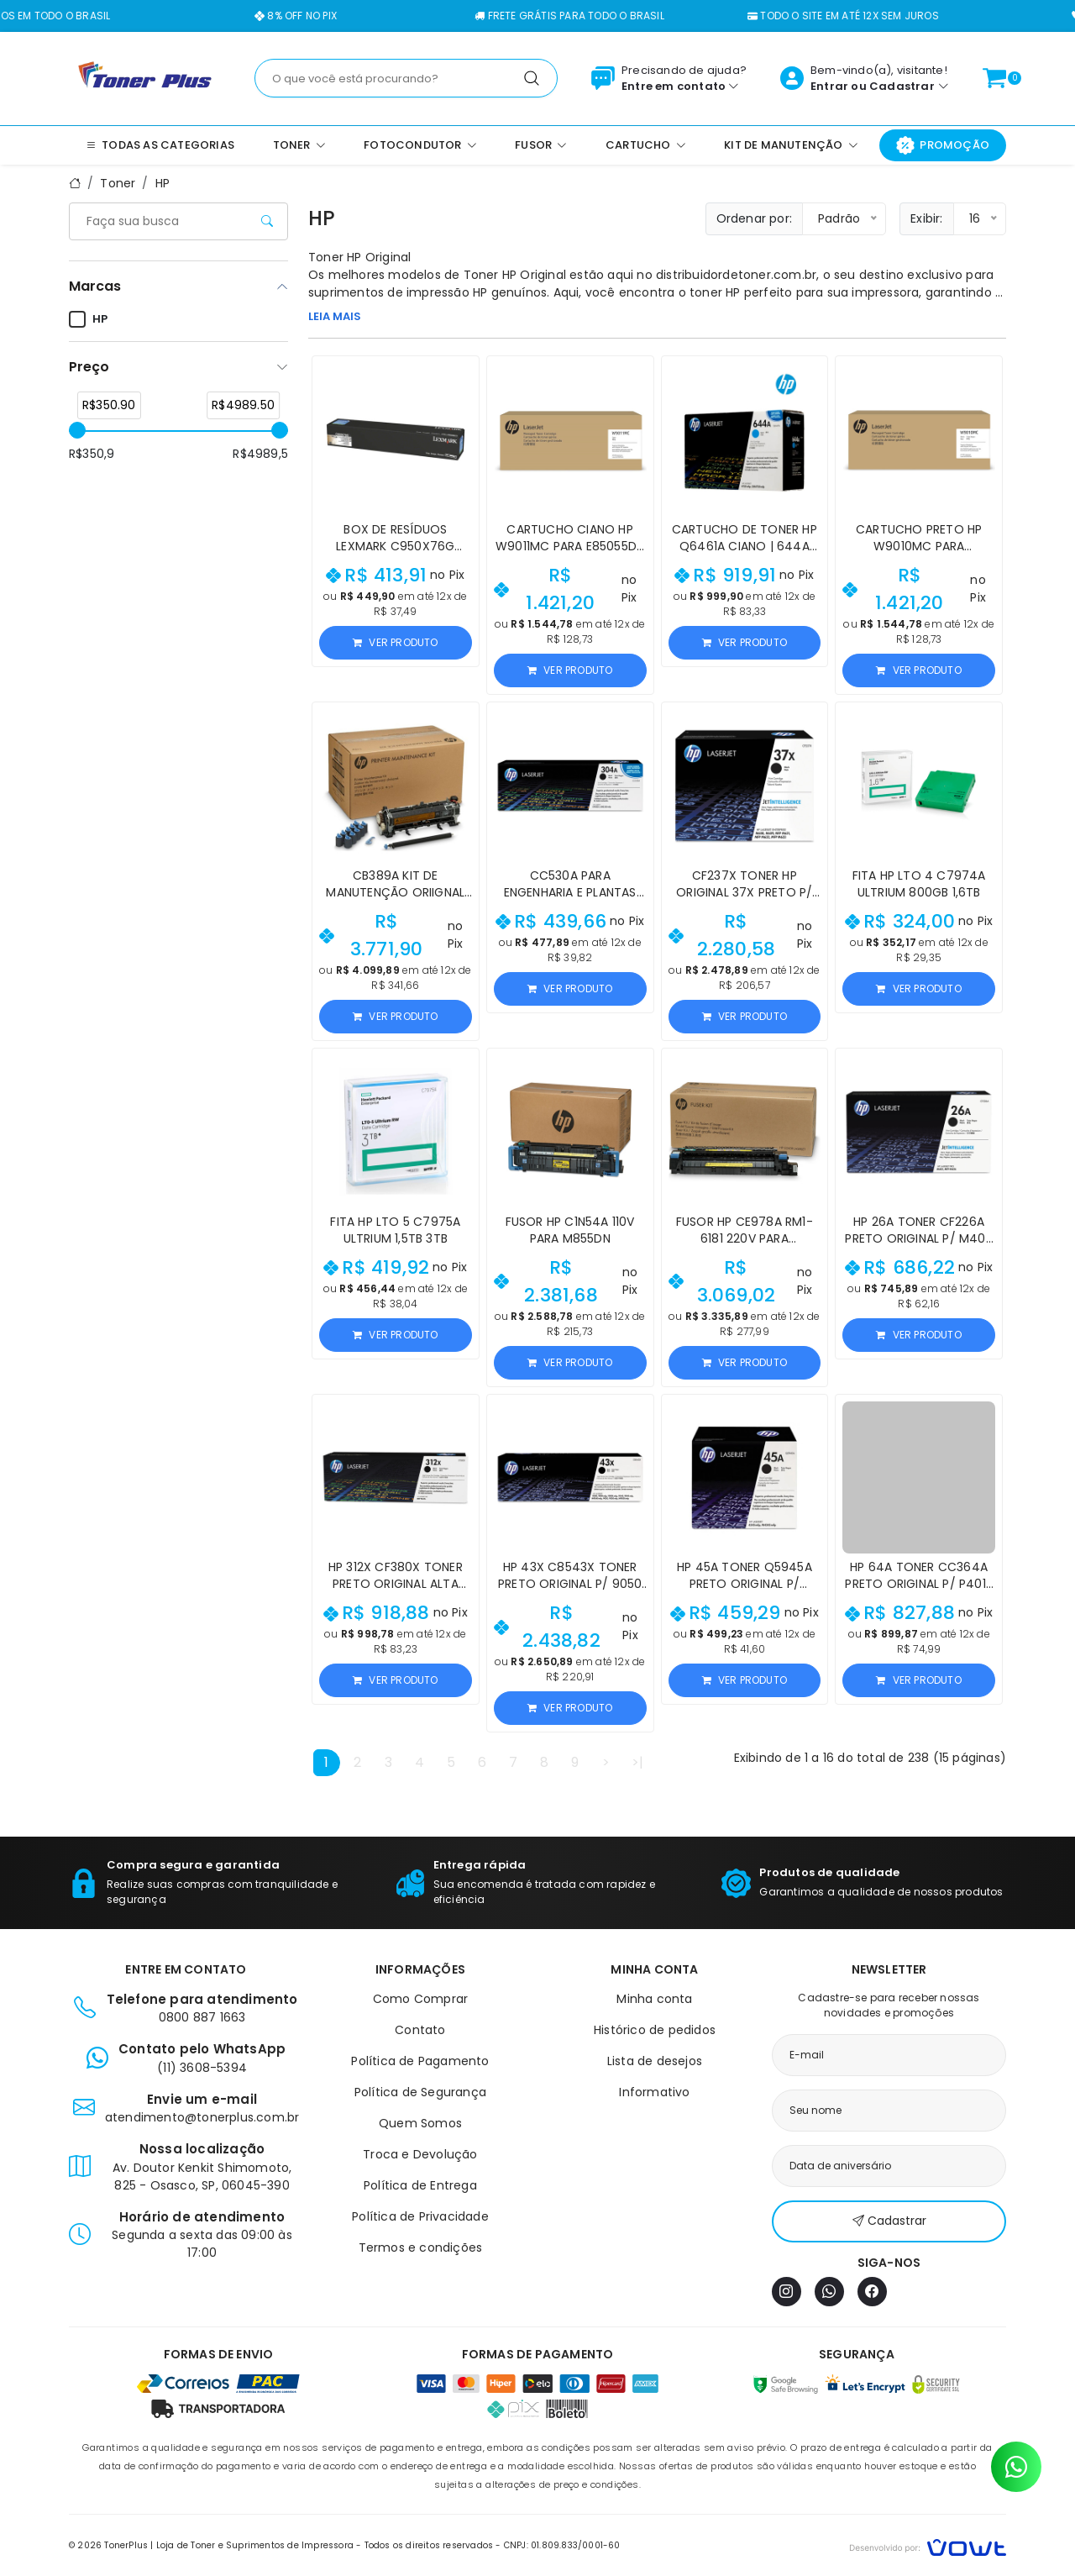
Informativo (654, 2092)
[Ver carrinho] (994, 78)
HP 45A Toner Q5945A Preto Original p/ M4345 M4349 (744, 1584)
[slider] (77, 430)
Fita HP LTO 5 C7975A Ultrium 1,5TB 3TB (395, 1230)
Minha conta (654, 1998)
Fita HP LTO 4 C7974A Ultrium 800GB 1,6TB (919, 884)
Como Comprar (420, 1998)
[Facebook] (872, 2291)
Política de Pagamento (420, 2061)
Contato (420, 2029)
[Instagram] (786, 2291)
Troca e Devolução (420, 2154)
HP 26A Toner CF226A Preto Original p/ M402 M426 (918, 1238)
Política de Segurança (420, 2092)
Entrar (829, 86)
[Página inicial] (145, 77)
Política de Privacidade (420, 2216)
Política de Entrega (420, 2185)
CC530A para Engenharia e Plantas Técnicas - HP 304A (570, 892)
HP (162, 183)
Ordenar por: (754, 218)
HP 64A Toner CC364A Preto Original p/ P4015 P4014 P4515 (919, 1584)
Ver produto (395, 642)
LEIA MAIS (334, 316)
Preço (89, 366)
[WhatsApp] (829, 2291)
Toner (117, 183)
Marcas (95, 286)
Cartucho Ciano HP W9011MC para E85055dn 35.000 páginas (570, 546)
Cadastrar (902, 86)
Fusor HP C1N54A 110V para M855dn (570, 1230)
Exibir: (926, 218)
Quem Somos (420, 2123)
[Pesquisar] (531, 78)
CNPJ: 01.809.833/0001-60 (562, 2545)
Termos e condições (421, 2247)
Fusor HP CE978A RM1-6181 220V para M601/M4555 (744, 1238)
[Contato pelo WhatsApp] (1016, 2467)
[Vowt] (927, 2545)
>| (637, 1762)
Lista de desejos (654, 2061)
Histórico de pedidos (655, 2029)
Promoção (942, 145)
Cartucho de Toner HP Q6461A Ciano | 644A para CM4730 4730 (744, 546)
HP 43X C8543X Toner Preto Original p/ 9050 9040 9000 (570, 1584)
